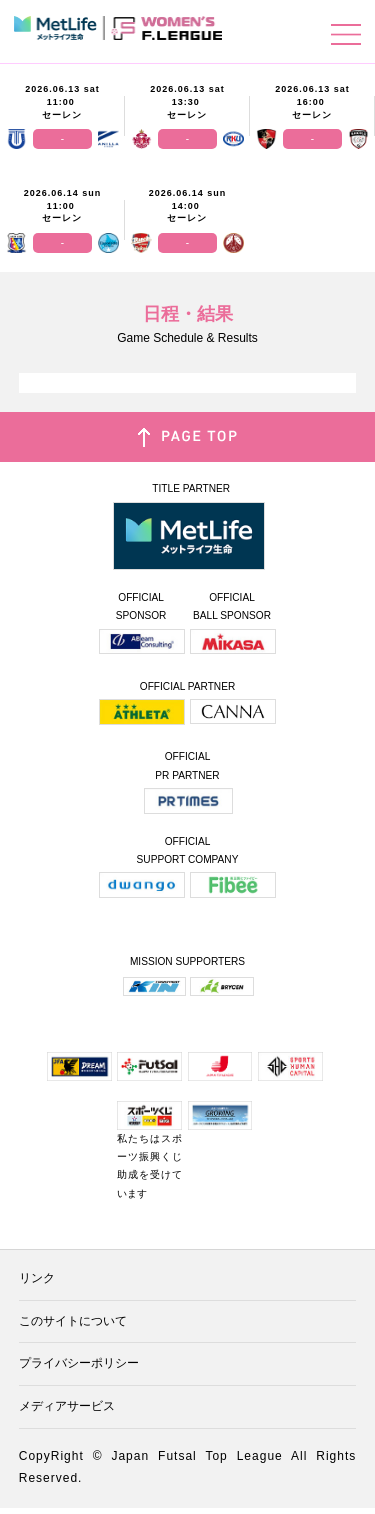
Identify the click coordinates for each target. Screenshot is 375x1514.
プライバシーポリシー (79, 1363)
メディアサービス (67, 1406)
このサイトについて (73, 1321)
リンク (37, 1278)
